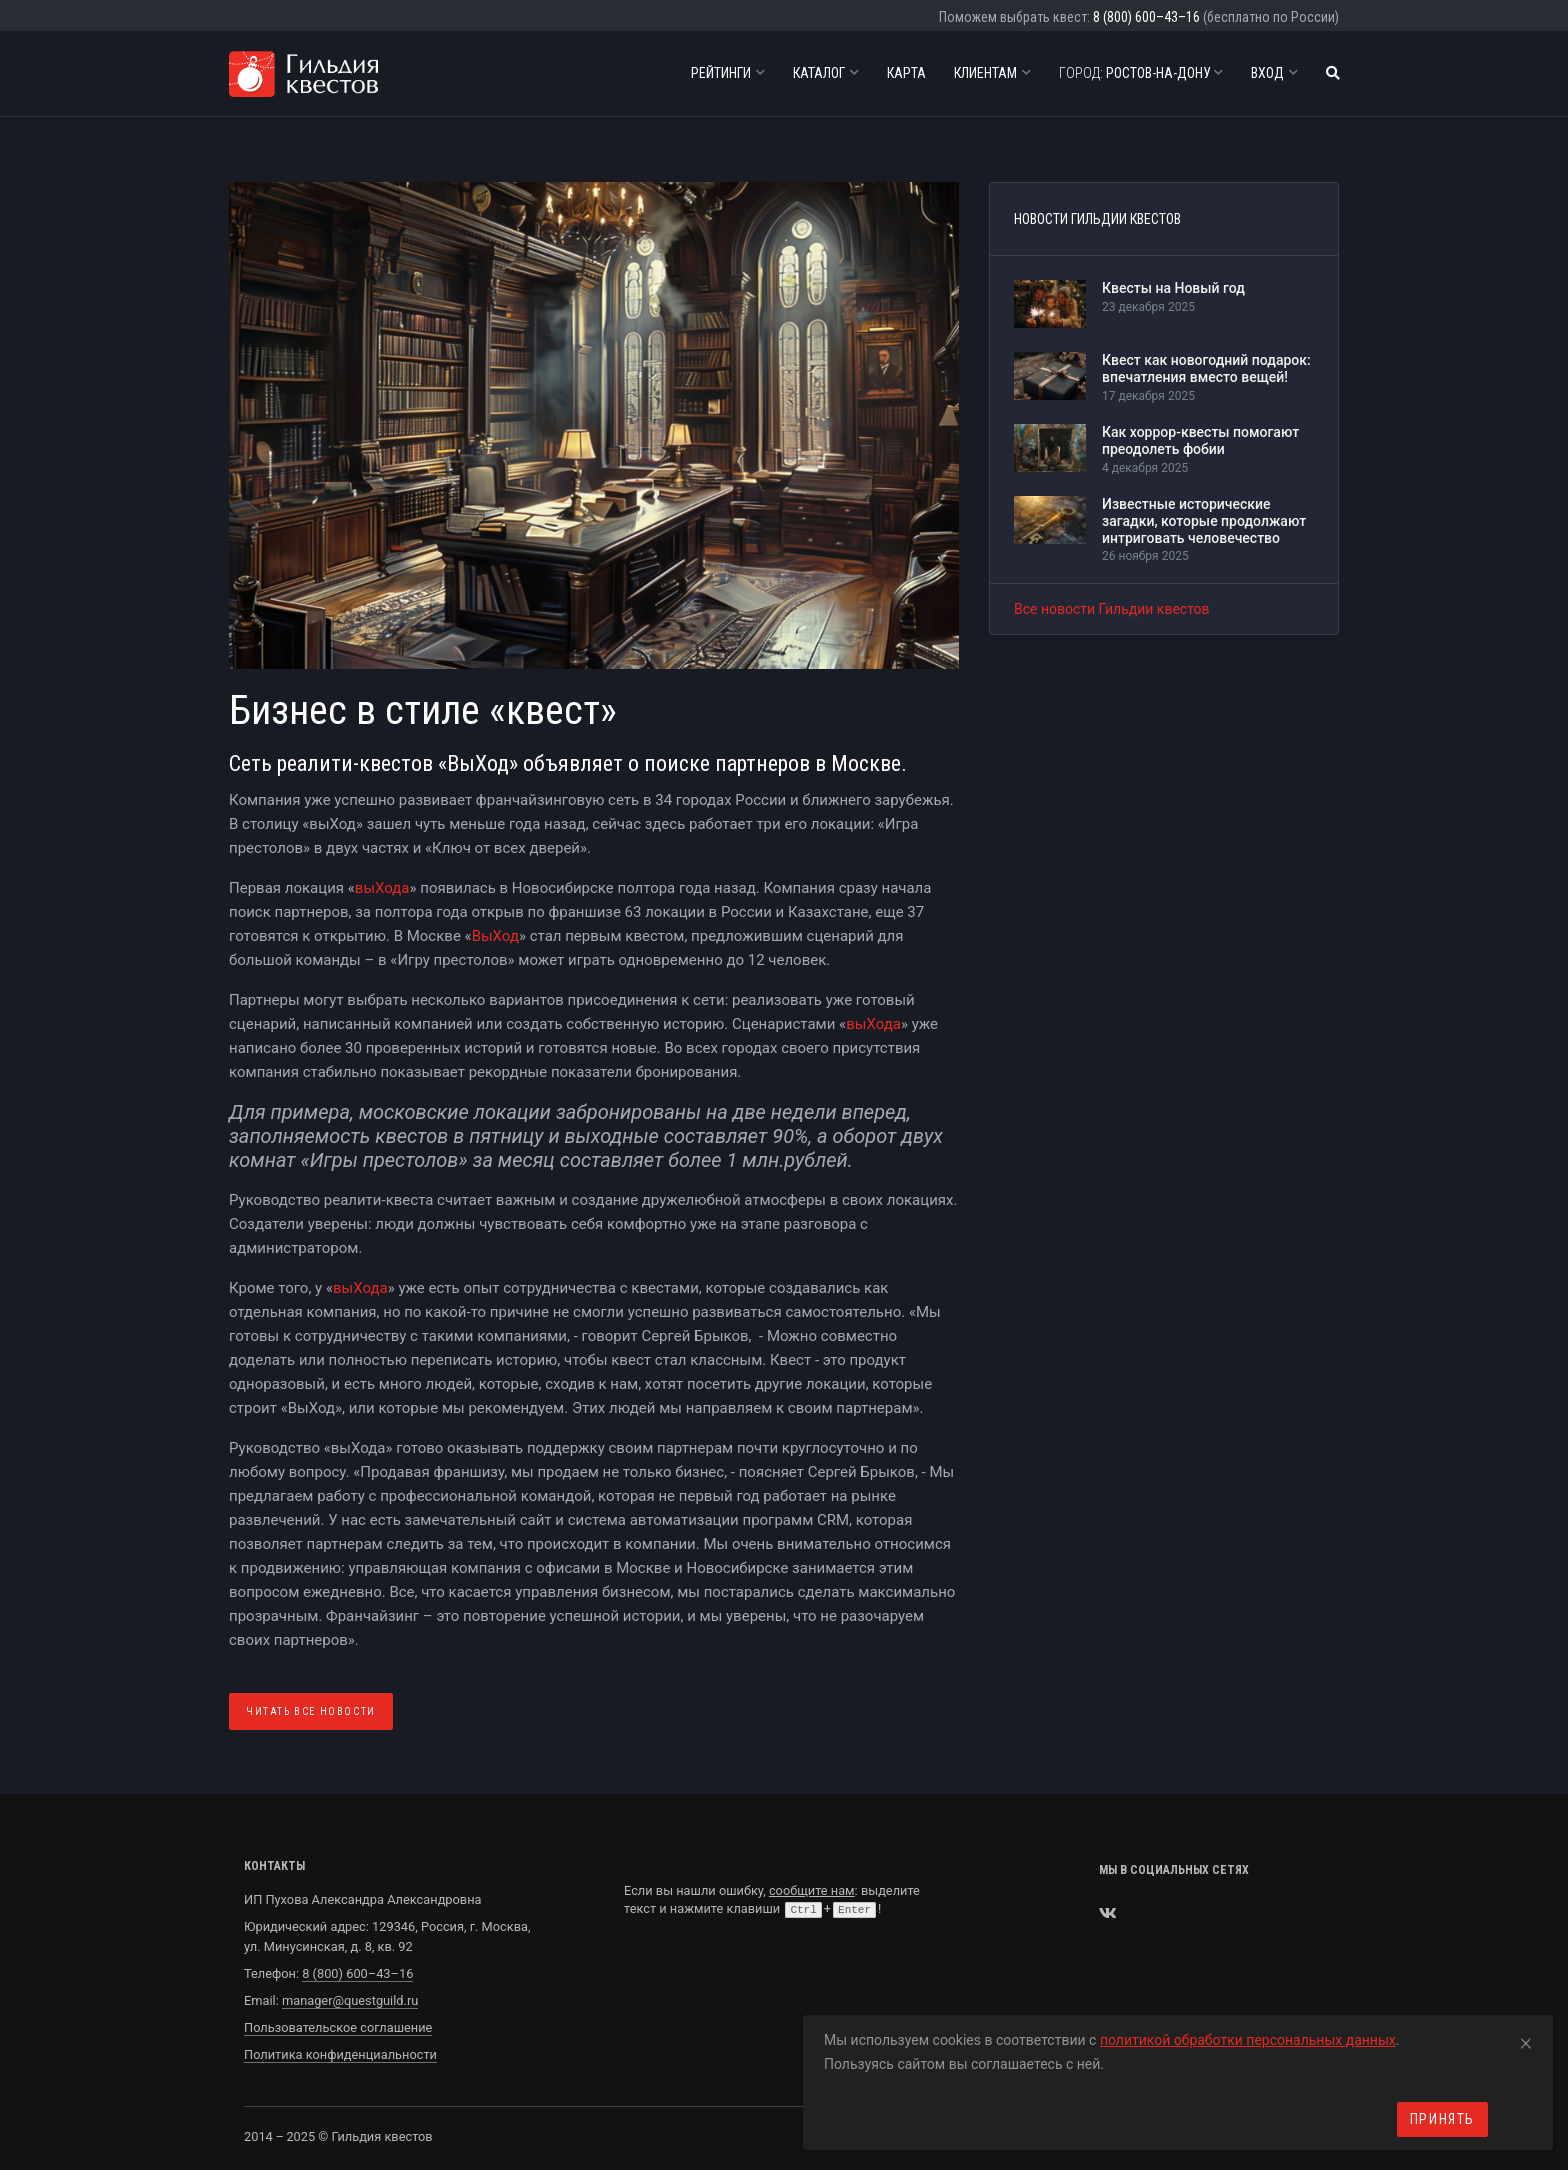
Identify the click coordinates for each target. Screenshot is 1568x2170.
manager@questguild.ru (350, 2000)
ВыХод (495, 936)
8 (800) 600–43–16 (1146, 17)
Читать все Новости (311, 1711)
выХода (382, 888)
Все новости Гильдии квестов (1112, 609)
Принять (1442, 2119)
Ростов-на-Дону (1141, 73)
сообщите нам (812, 1890)
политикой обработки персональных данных (1248, 2040)
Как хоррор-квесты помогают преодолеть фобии (1200, 440)
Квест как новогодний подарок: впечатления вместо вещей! (1206, 368)
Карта (906, 73)
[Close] (1526, 2040)
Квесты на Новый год (1173, 288)
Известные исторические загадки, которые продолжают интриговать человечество (1204, 521)
